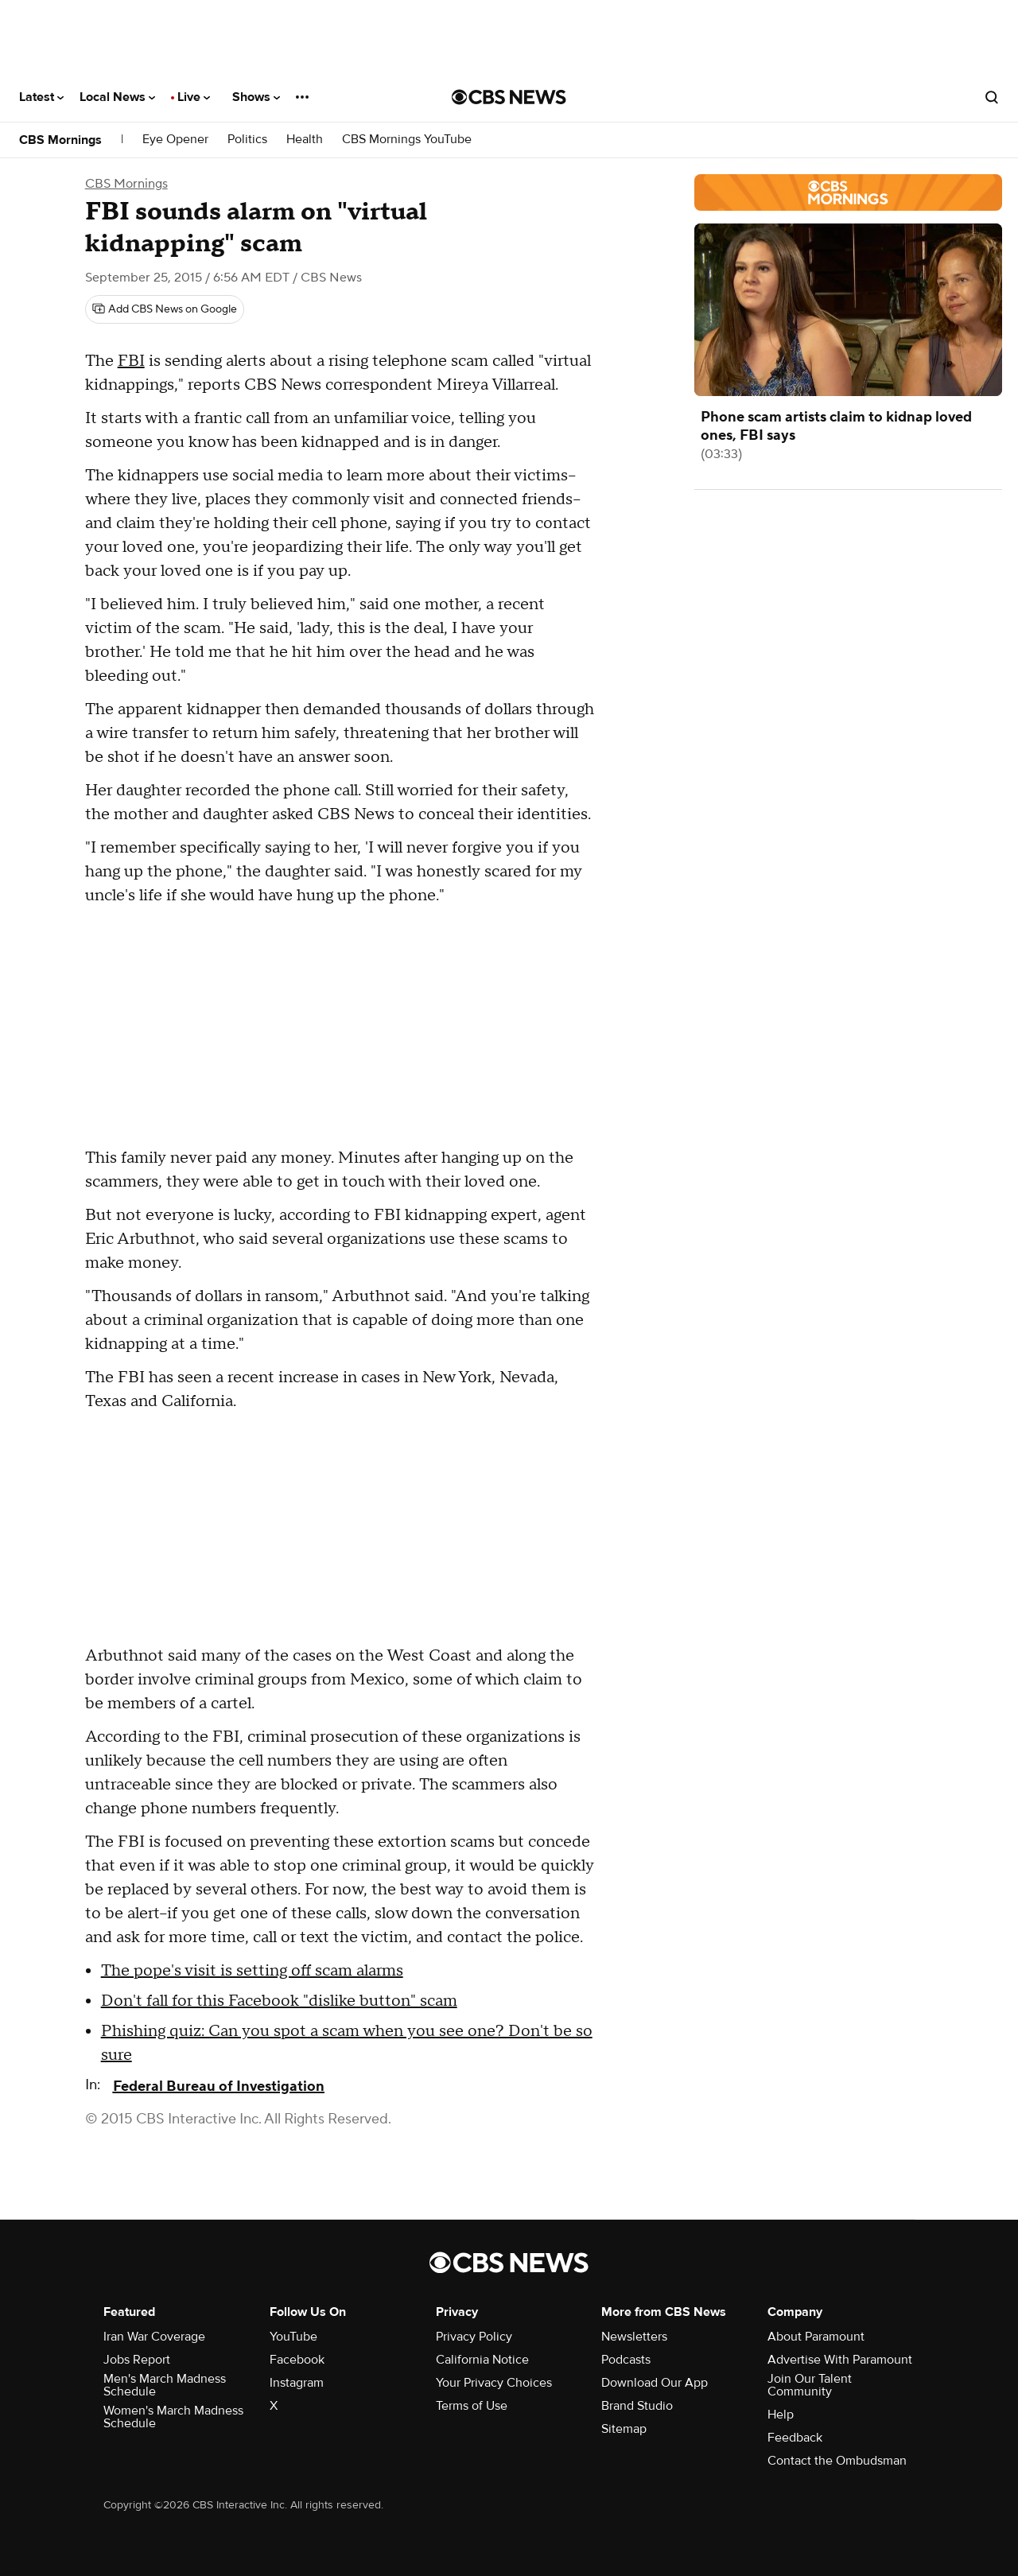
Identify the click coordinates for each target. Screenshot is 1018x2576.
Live (193, 97)
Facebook (297, 2359)
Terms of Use (471, 2405)
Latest (41, 97)
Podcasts (626, 2359)
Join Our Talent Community (809, 2385)
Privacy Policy (474, 2336)
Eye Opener (175, 139)
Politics (247, 139)
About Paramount (816, 2336)
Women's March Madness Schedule (173, 2417)
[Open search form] (992, 97)
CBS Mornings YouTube (407, 139)
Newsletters (634, 2336)
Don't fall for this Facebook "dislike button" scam (279, 2001)
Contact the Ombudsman (837, 2460)
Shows (256, 97)
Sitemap (624, 2429)
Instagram (297, 2382)
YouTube (293, 2336)
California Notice (482, 2359)
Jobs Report (136, 2359)
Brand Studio (637, 2405)
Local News (117, 97)
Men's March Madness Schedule (164, 2385)
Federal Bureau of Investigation (218, 2086)
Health (304, 139)
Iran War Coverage (154, 2336)
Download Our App (654, 2382)
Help (780, 2414)
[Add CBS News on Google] (164, 309)
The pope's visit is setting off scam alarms (252, 1970)
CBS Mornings (60, 140)
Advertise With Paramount (839, 2359)
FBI (131, 361)
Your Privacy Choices (494, 2382)
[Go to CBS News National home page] (509, 97)
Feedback (794, 2437)
